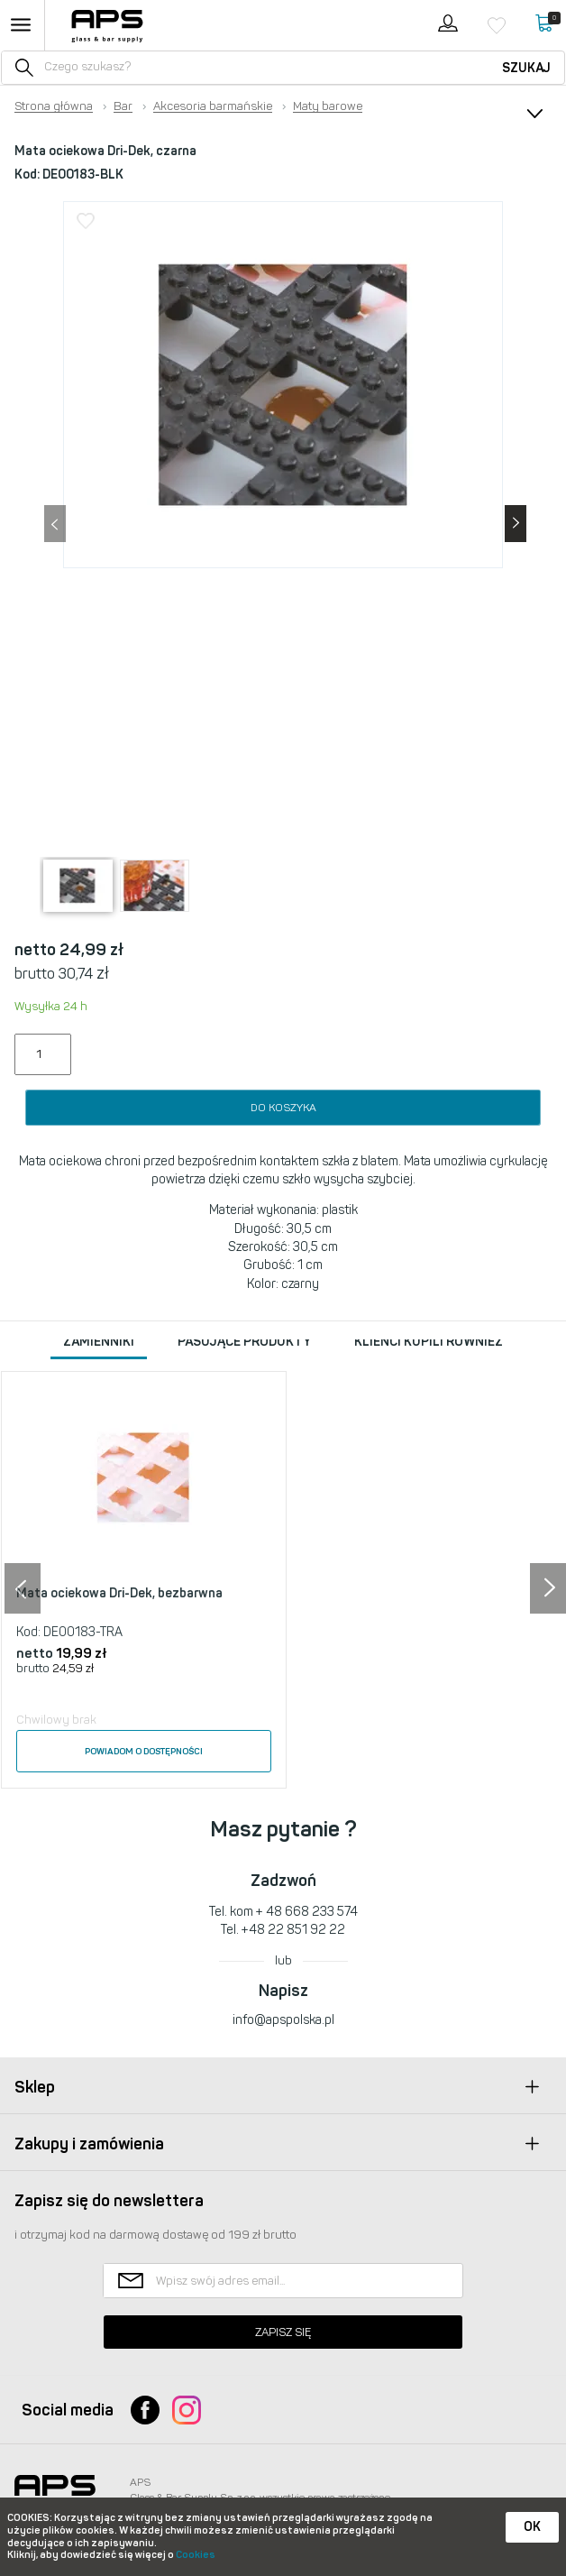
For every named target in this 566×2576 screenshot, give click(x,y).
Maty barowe (327, 106)
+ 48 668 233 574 (307, 1911)
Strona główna (53, 106)
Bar (123, 106)
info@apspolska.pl (283, 2020)
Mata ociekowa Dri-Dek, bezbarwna (119, 1593)
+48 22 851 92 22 (293, 1929)
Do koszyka (283, 1107)
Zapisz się (283, 2332)
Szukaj (526, 68)
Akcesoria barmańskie (212, 106)
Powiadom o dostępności (144, 1751)
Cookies (195, 2555)
